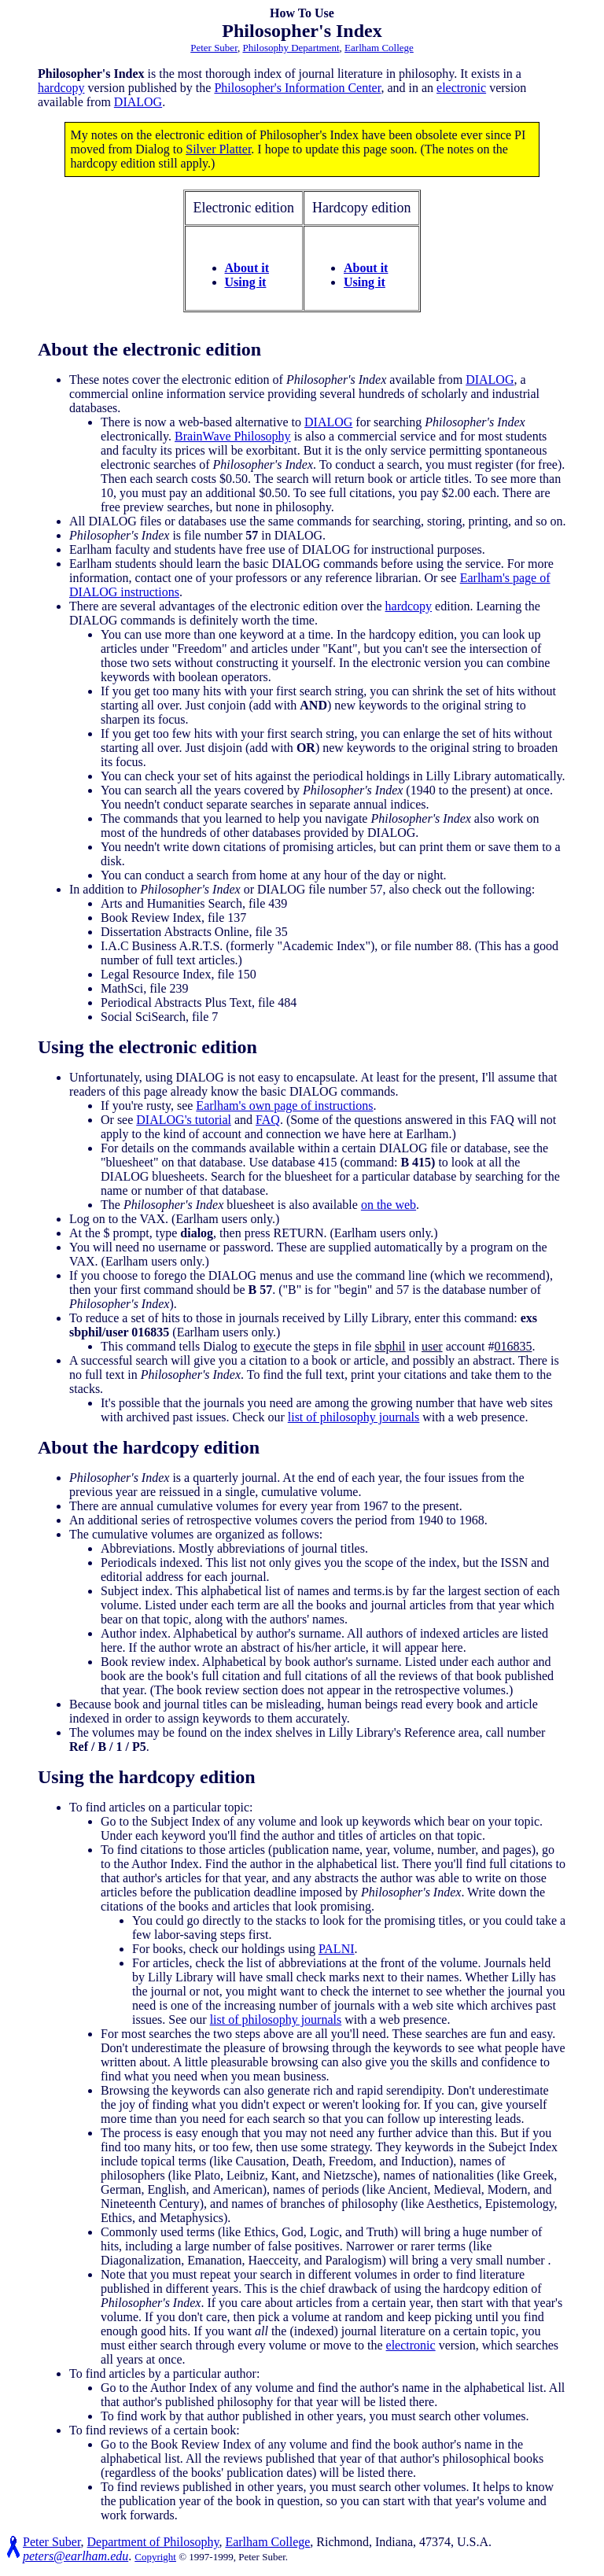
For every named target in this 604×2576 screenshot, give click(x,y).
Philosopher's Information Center (297, 87)
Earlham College (379, 47)
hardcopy (61, 87)
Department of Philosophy (153, 2541)
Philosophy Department (290, 47)
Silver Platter (218, 149)
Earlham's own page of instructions (284, 1105)
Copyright (155, 2557)
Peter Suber (214, 47)
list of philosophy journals (354, 1417)
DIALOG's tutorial (183, 1119)
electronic (461, 87)
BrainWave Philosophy (233, 436)
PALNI (337, 1948)
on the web (388, 1204)
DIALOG (138, 102)
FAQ (268, 1119)
